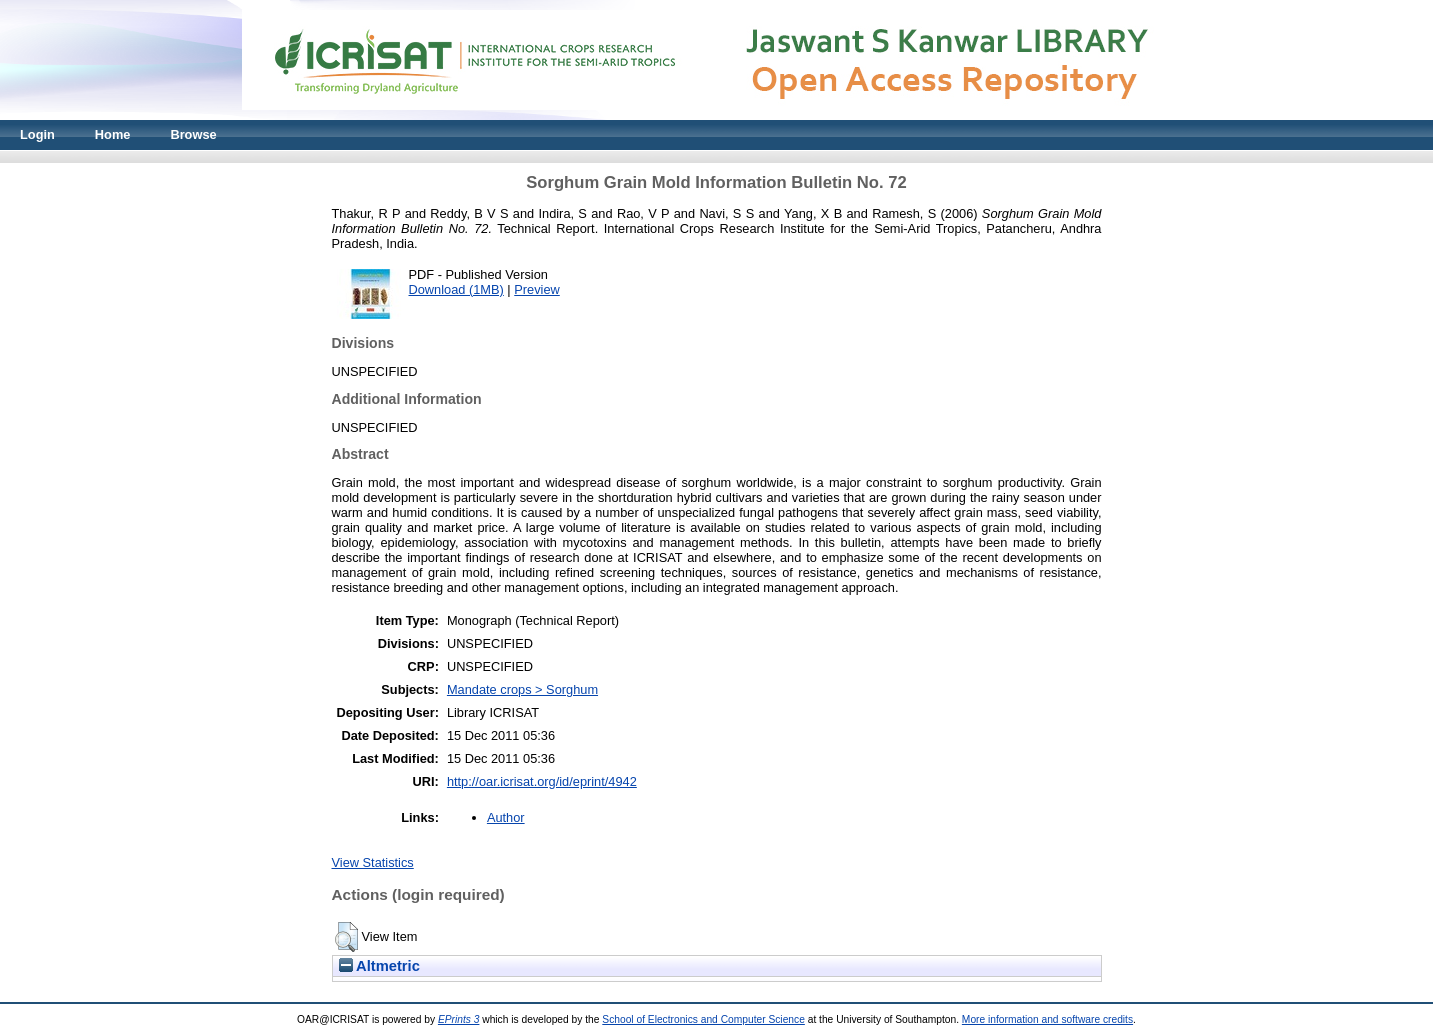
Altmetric (379, 966)
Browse (193, 134)
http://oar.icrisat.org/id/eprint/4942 (542, 781)
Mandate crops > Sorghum (522, 689)
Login (37, 134)
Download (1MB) (456, 289)
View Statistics (373, 862)
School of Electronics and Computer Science (703, 1019)
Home (113, 134)
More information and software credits (1047, 1019)
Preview (537, 289)
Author (506, 817)
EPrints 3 (459, 1019)
